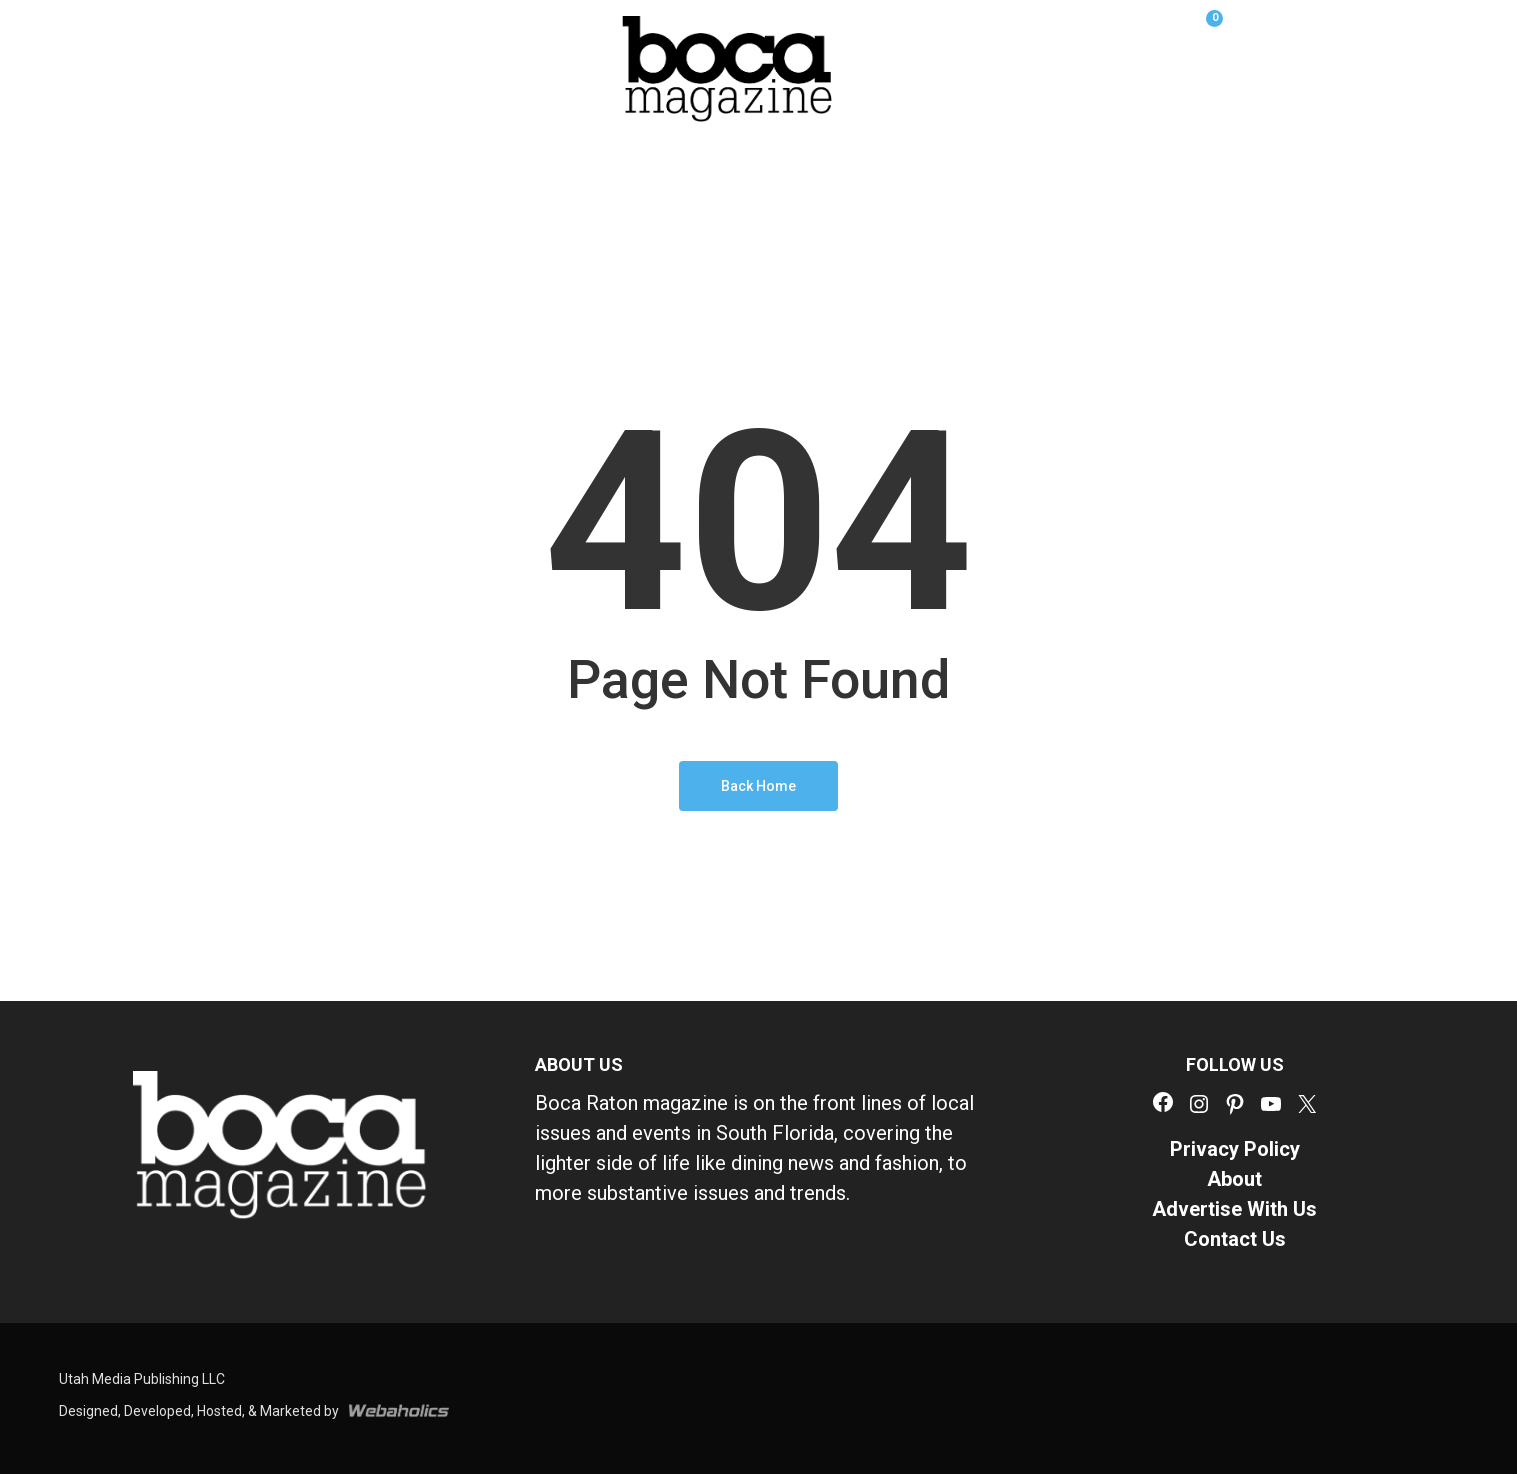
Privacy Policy (1235, 1149)
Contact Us (1235, 1239)
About (1234, 1179)
